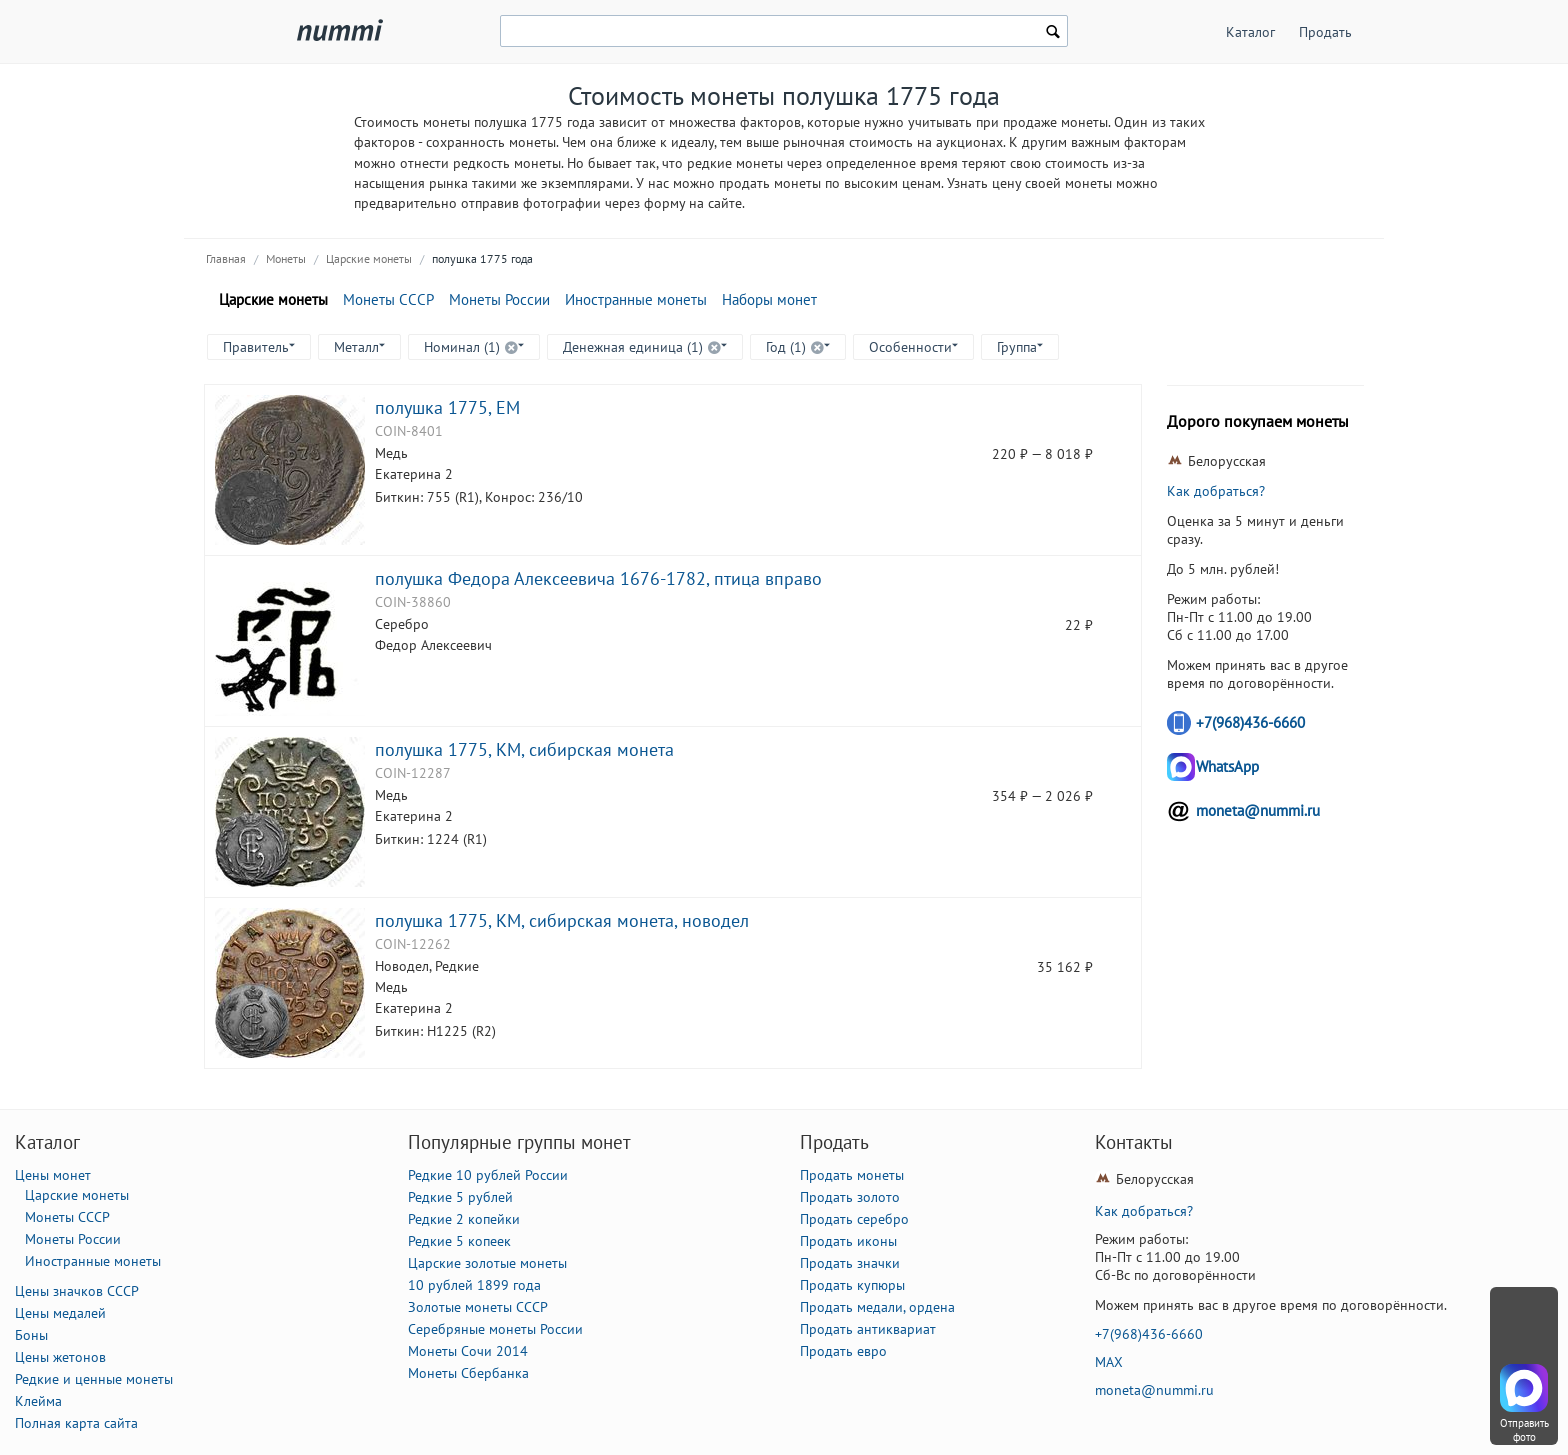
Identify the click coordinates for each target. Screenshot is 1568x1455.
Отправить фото (1524, 1430)
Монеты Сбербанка (468, 1373)
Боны (31, 1335)
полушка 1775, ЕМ (447, 407)
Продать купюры (852, 1285)
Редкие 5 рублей (460, 1197)
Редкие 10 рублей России (488, 1175)
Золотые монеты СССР (478, 1307)
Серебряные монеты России (495, 1329)
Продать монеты (852, 1175)
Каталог (1250, 32)
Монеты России (499, 299)
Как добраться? (1216, 491)
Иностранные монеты (636, 299)
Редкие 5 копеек (459, 1241)
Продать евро (843, 1351)
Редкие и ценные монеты (94, 1379)
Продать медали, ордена (877, 1307)
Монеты (286, 258)
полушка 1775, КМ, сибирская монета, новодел (562, 920)
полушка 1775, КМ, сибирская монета (524, 749)
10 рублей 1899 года (474, 1285)
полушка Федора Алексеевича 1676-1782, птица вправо (598, 578)
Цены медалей (60, 1313)
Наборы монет (769, 299)
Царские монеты (369, 258)
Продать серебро (854, 1219)
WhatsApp (1227, 766)
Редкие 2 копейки (464, 1219)
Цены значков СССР (77, 1291)
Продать (1325, 32)
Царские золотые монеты (487, 1263)
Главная (226, 258)
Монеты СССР (388, 299)
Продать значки (850, 1263)
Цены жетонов (60, 1357)
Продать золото (850, 1197)
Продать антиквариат (868, 1329)
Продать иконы (848, 1241)
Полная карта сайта (76, 1423)
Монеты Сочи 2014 (468, 1351)
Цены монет (53, 1175)
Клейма (38, 1401)
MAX (1109, 1362)
